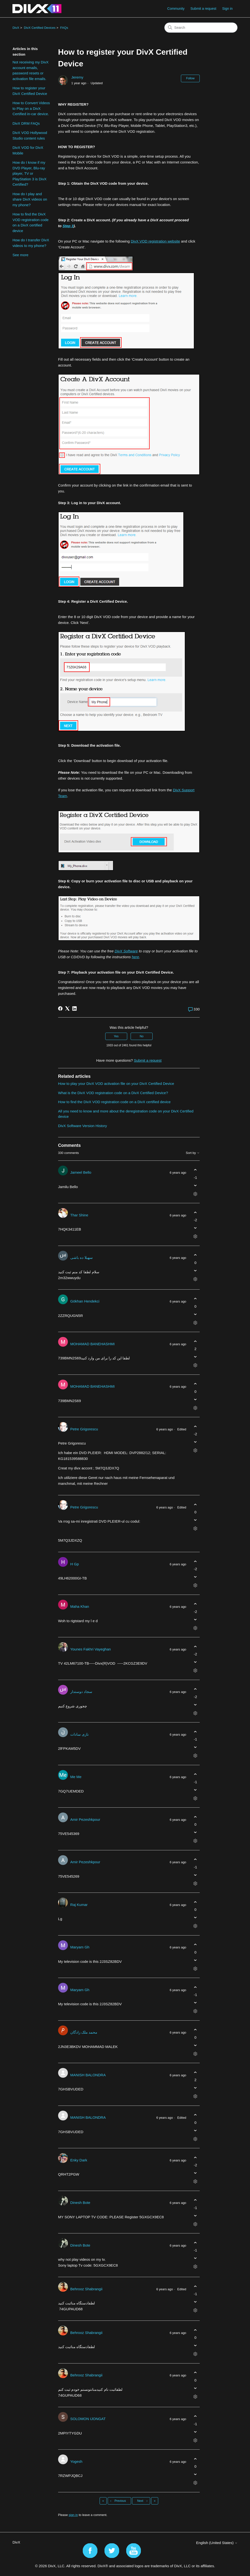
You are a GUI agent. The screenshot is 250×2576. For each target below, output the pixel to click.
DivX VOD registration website (155, 241)
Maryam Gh (79, 1947)
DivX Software (126, 951)
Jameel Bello (80, 1172)
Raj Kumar (79, 1905)
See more (20, 255)
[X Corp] (67, 1008)
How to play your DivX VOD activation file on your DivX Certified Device (116, 1083)
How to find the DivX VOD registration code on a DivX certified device (30, 222)
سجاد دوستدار (81, 1692)
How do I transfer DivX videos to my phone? (30, 243)
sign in (73, 2515)
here (135, 957)
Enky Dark (78, 2160)
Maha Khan (79, 1606)
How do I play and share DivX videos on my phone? (29, 199)
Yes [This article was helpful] (116, 1036)
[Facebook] (60, 1008)
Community (176, 8)
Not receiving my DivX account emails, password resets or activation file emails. (30, 70)
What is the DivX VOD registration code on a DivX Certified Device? (113, 1093)
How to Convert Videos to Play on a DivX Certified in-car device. (31, 108)
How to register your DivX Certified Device (29, 91)
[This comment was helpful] (195, 1170)
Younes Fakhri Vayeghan (90, 1649)
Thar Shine (79, 1215)
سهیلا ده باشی (81, 1257)
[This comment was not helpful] (195, 1185)
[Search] (201, 27)
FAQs (64, 28)
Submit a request (203, 8)
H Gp (74, 1564)
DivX (15, 28)
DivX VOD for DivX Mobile (27, 150)
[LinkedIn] (74, 1008)
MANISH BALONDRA (88, 2075)
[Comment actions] (195, 1194)
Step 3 (67, 226)
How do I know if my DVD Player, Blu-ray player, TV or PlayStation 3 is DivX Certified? (29, 173)
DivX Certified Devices (39, 28)
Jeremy (77, 77)
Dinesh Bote (80, 2202)
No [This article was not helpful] (141, 1036)
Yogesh (76, 2461)
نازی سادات (79, 1734)
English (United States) (217, 2543)
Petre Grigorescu (84, 1429)
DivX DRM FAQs (26, 123)
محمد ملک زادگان (83, 2032)
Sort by (193, 1153)
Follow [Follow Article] (190, 78)
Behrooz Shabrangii (86, 2289)
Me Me (76, 1777)
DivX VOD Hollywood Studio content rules (29, 135)
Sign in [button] (227, 8)
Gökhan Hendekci (84, 1301)
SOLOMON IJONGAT (88, 2419)
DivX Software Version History (82, 1126)
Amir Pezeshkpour (85, 1819)
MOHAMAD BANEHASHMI (92, 1344)
